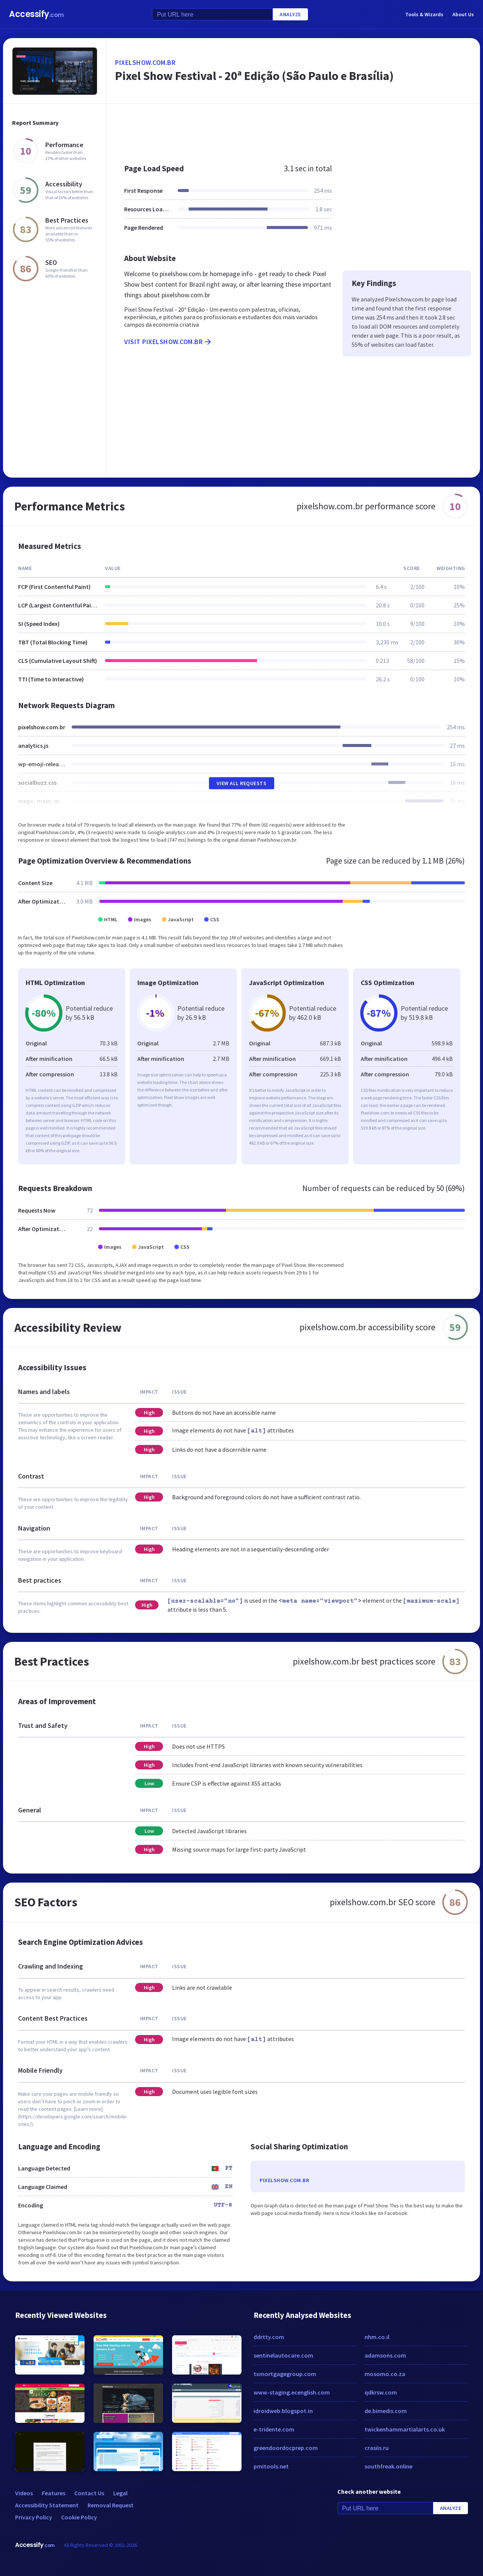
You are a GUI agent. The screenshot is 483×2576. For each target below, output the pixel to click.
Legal (120, 2493)
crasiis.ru (377, 2448)
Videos (24, 2493)
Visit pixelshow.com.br (168, 341)
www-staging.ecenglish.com (292, 2392)
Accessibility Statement (46, 2505)
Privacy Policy (33, 2517)
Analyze (290, 14)
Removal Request (111, 2505)
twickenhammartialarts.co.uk (405, 2429)
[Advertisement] (293, 130)
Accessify (36, 14)
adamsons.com (385, 2355)
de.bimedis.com (386, 2411)
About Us (463, 14)
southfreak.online (388, 2466)
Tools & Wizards (424, 14)
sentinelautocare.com (283, 2355)
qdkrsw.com (381, 2392)
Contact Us (89, 2493)
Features (53, 2493)
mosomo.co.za (385, 2374)
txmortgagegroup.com (285, 2374)
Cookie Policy (79, 2517)
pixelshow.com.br (145, 62)
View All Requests (242, 783)
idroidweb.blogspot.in (283, 2411)
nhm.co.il (377, 2337)
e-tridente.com (274, 2429)
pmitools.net (271, 2466)
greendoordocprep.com (286, 2448)
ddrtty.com (269, 2337)
